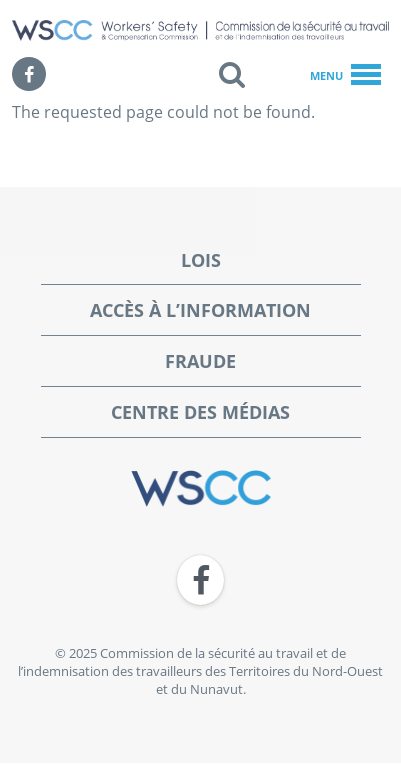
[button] (232, 74)
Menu (345, 76)
